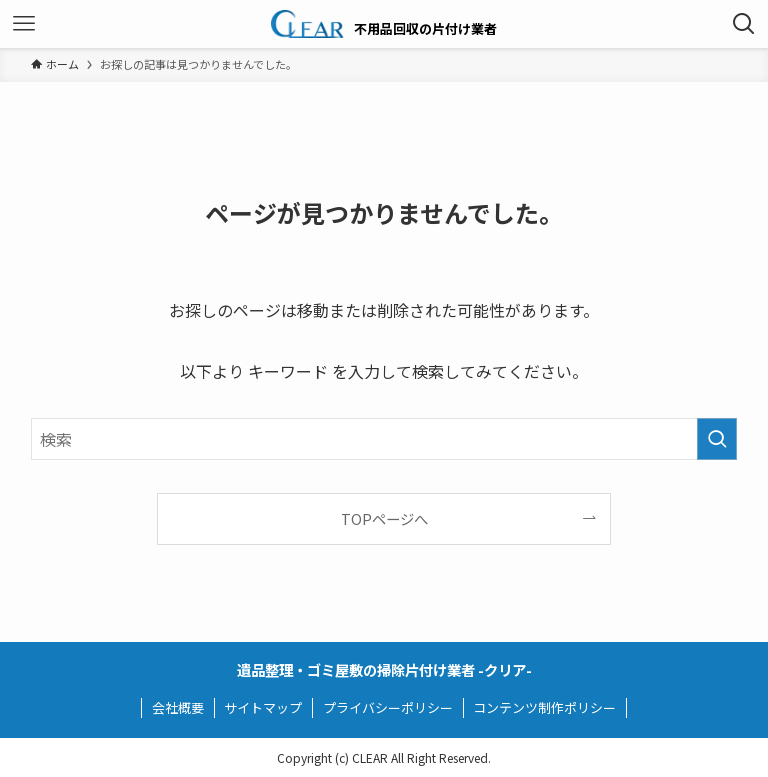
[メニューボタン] (24, 24)
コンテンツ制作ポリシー (544, 707)
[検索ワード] (384, 439)
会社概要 (178, 707)
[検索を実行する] (717, 439)
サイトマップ (263, 707)
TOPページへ (384, 518)
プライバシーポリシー (388, 707)
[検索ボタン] (744, 24)
